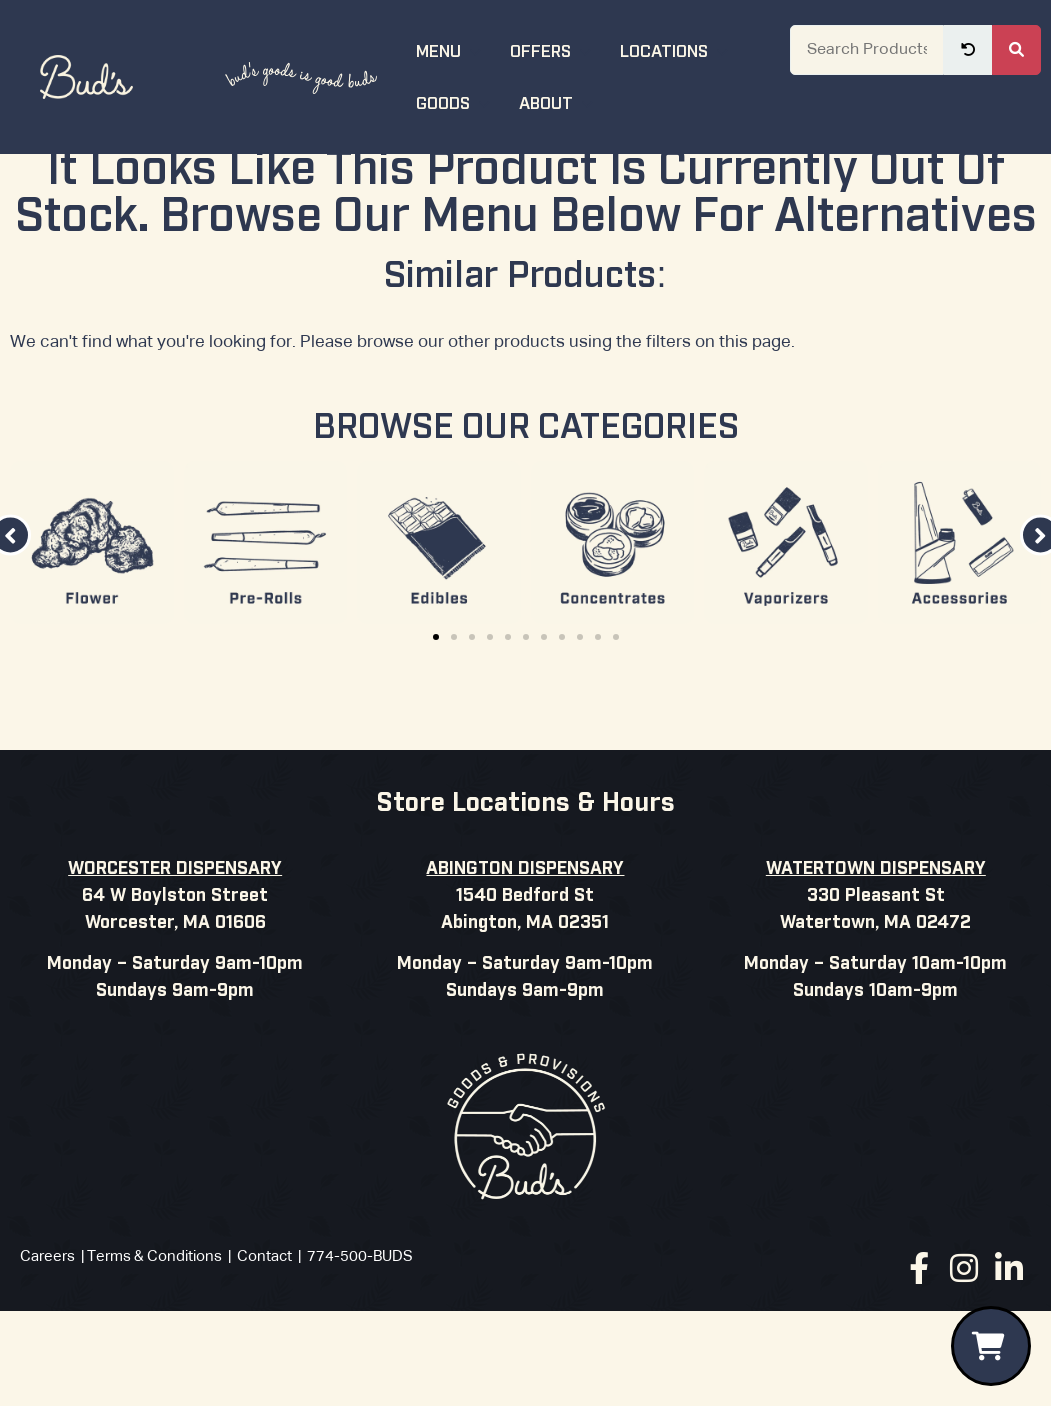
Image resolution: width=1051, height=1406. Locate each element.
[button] (436, 691)
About (558, 101)
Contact (264, 1310)
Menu (451, 49)
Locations (676, 49)
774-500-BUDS (360, 1310)
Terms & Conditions (154, 1310)
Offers (553, 49)
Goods (455, 101)
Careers (47, 1310)
